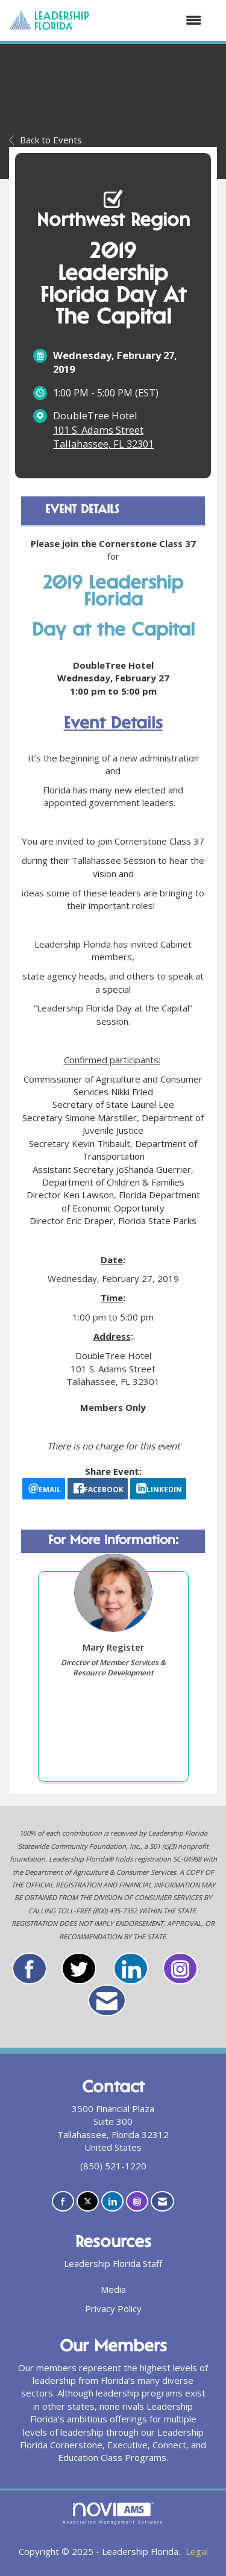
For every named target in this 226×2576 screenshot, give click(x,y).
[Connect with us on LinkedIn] (112, 2201)
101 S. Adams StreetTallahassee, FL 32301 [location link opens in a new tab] (103, 437)
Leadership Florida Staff (113, 2263)
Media (113, 2289)
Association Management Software (113, 2513)
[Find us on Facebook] (63, 2201)
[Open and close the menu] (152, 20)
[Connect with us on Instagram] (137, 2201)
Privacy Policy (113, 2308)
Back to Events (45, 140)
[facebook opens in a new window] (97, 1488)
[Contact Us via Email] (162, 2201)
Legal (197, 2551)
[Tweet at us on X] (88, 2201)
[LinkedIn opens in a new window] (158, 1488)
